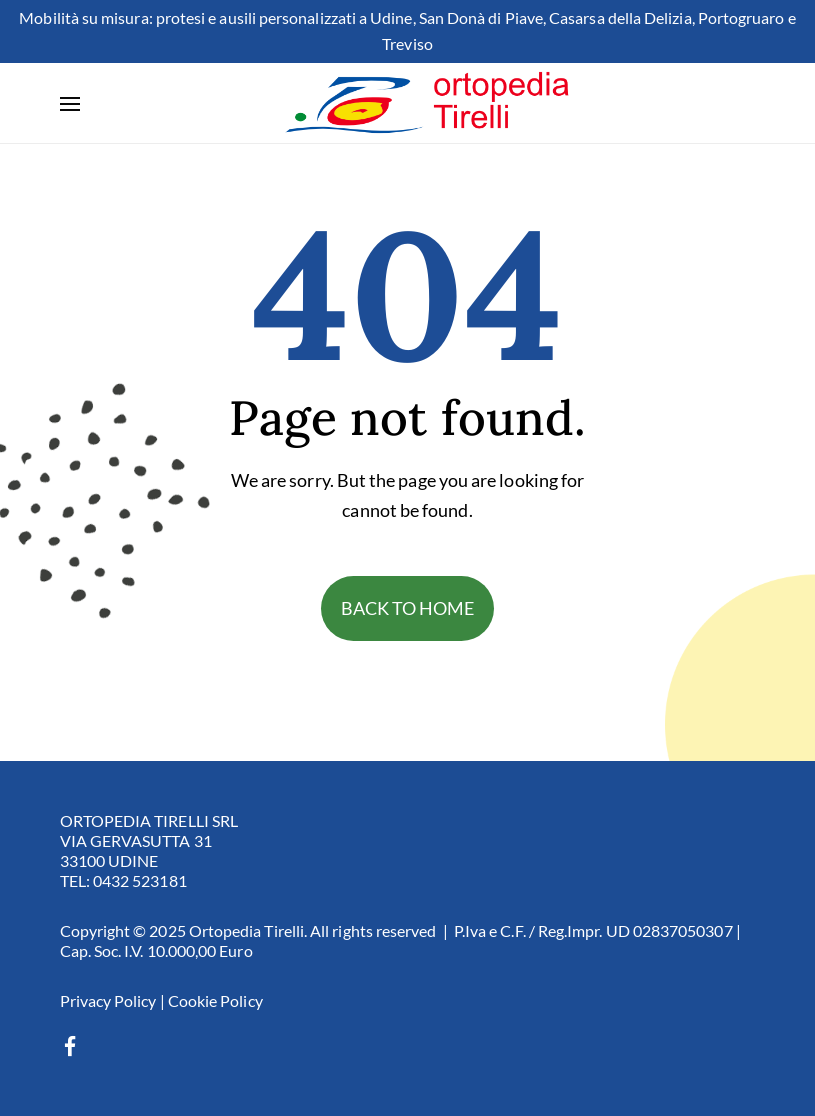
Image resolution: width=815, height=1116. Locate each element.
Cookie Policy (215, 1000)
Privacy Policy (108, 1000)
